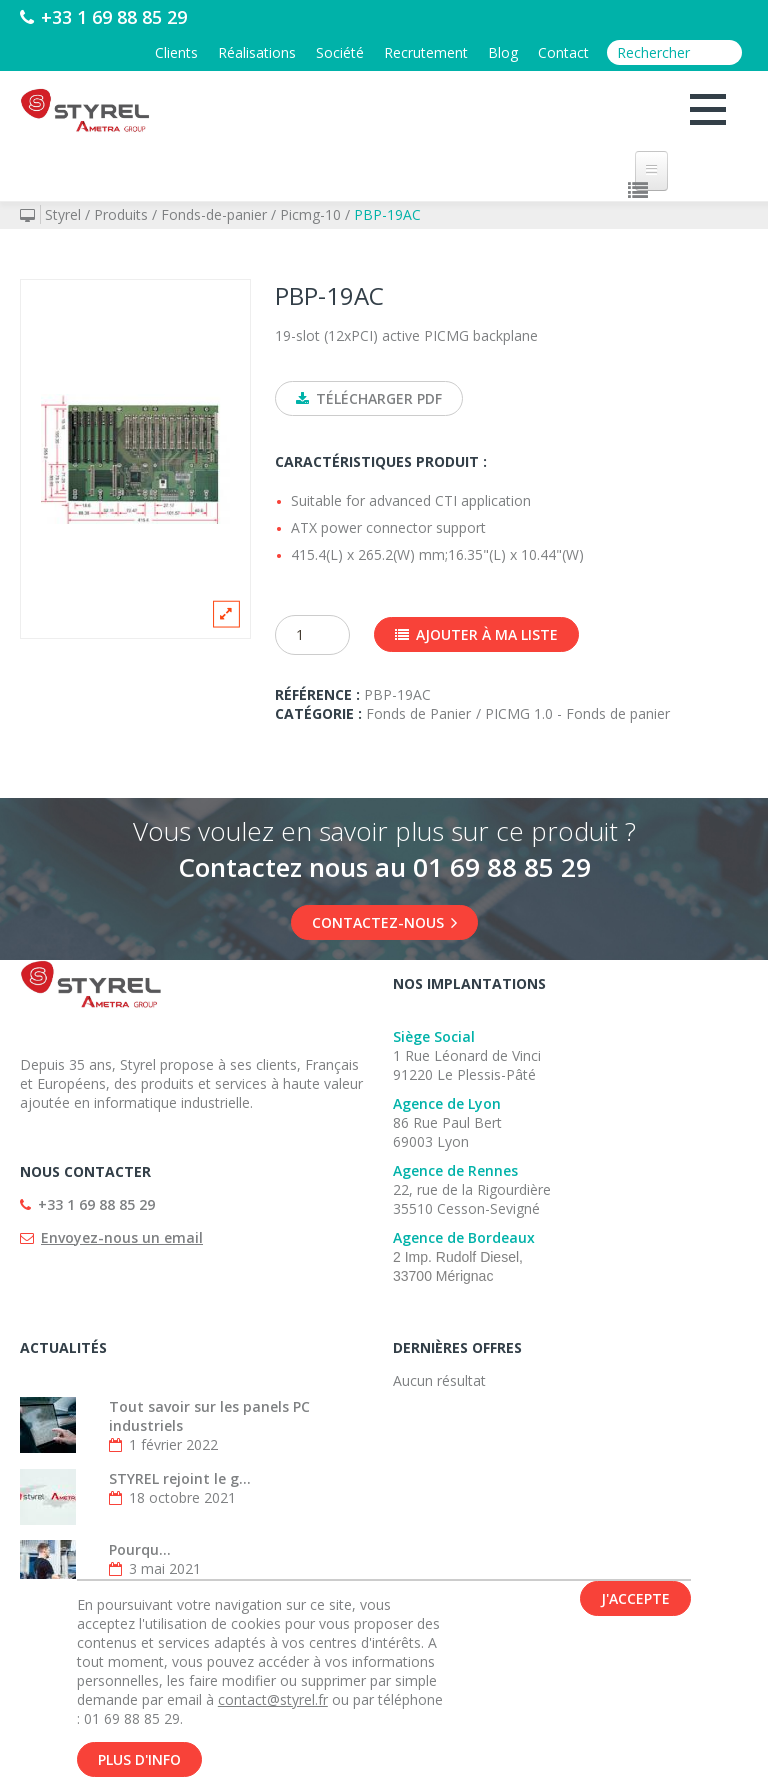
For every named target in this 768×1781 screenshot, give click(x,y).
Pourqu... (140, 1549)
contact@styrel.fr (273, 1704)
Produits (121, 214)
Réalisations (257, 52)
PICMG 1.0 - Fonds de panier (577, 713)
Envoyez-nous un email (122, 1237)
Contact (563, 52)
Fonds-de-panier (214, 214)
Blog (503, 52)
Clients (176, 52)
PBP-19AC (387, 214)
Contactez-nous (384, 922)
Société (340, 52)
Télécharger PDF (369, 398)
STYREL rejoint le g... (180, 1478)
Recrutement (426, 52)
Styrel (63, 214)
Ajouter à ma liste (476, 634)
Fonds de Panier (418, 713)
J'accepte (635, 1603)
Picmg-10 (310, 214)
